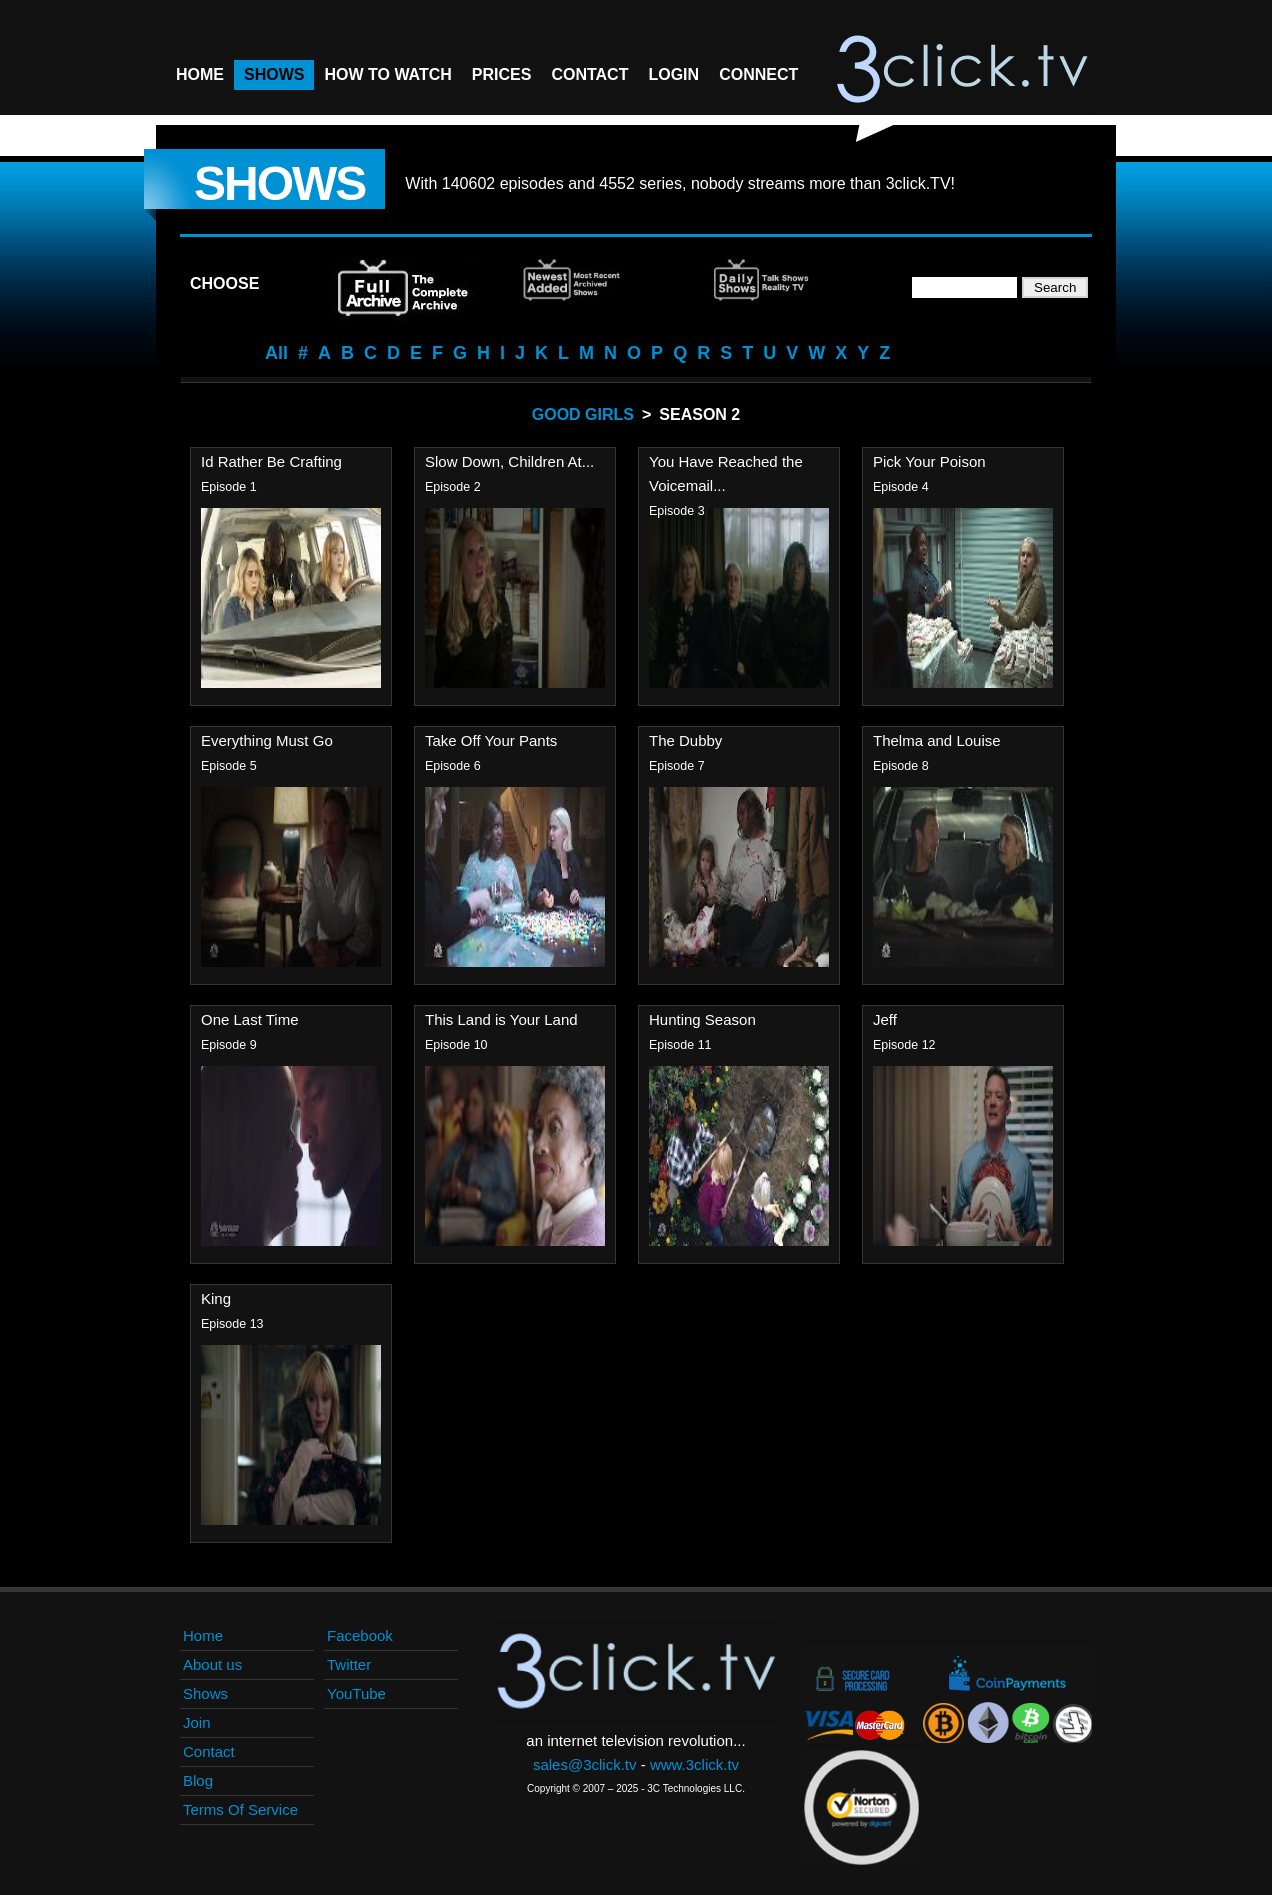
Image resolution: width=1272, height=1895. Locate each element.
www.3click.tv (694, 1764)
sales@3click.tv (585, 1764)
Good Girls (583, 414)
